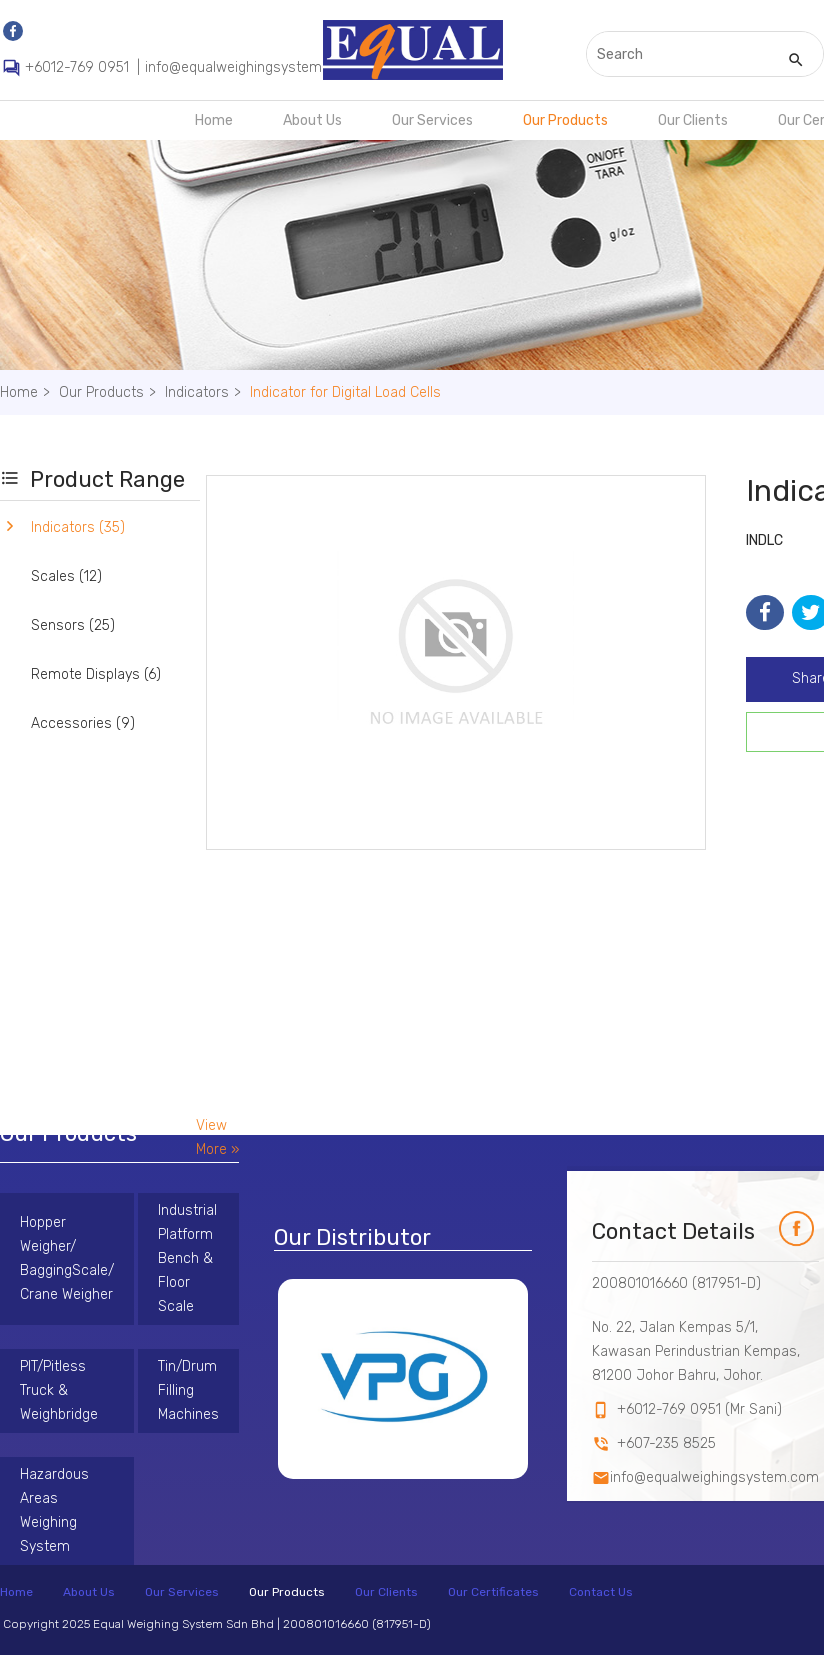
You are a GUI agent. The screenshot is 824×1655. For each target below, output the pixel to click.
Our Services (432, 120)
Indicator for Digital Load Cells (345, 392)
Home (214, 120)
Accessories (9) (83, 723)
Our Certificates (493, 1592)
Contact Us (601, 1592)
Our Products (565, 120)
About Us (312, 120)
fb (785, 1222)
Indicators (205, 392)
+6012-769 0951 (77, 67)
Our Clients (693, 120)
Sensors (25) (73, 625)
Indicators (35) (78, 527)
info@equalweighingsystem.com (249, 67)
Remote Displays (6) (96, 674)
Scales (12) (66, 576)
